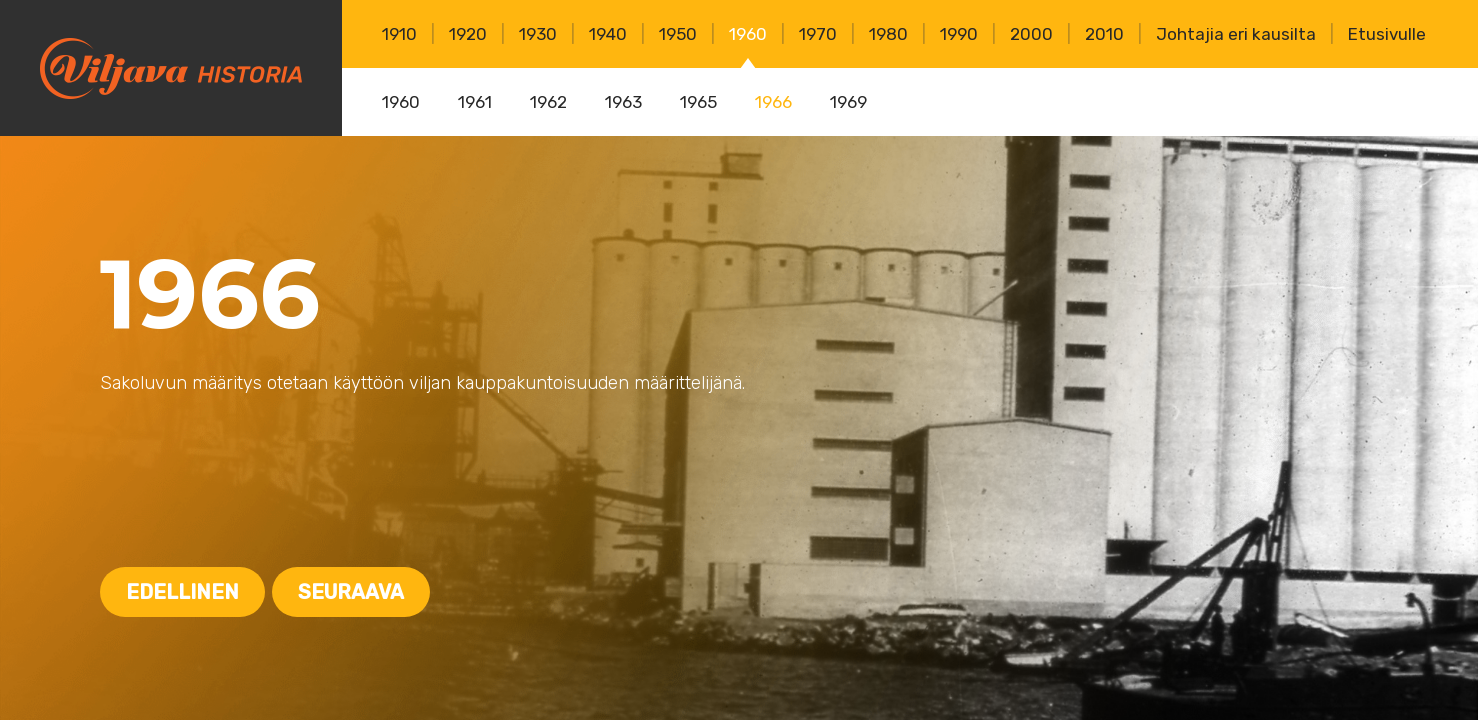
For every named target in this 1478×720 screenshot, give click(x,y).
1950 (678, 34)
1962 (548, 102)
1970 (818, 34)
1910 (399, 34)
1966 (773, 102)
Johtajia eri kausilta (1236, 34)
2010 (1104, 34)
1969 (848, 102)
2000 (1031, 34)
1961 (475, 102)
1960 (748, 34)
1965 (698, 102)
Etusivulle (1387, 34)
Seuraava (351, 592)
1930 (538, 34)
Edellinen (182, 592)
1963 (623, 102)
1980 (888, 34)
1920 (468, 34)
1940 (608, 34)
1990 (959, 34)
